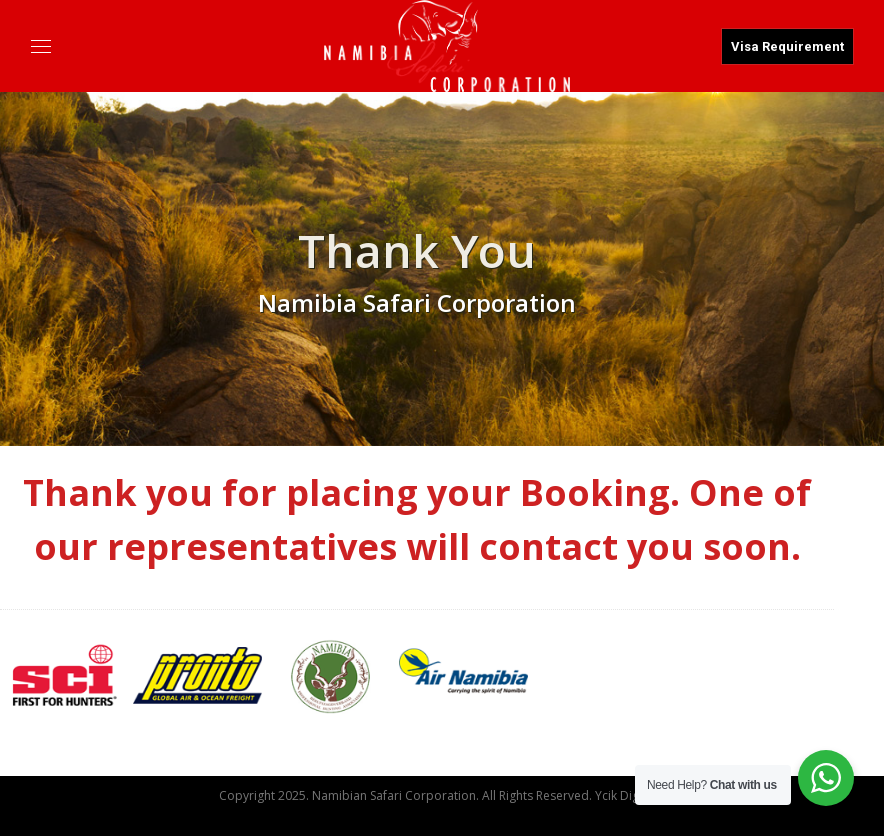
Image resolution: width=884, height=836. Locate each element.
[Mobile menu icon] (41, 48)
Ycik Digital (625, 795)
